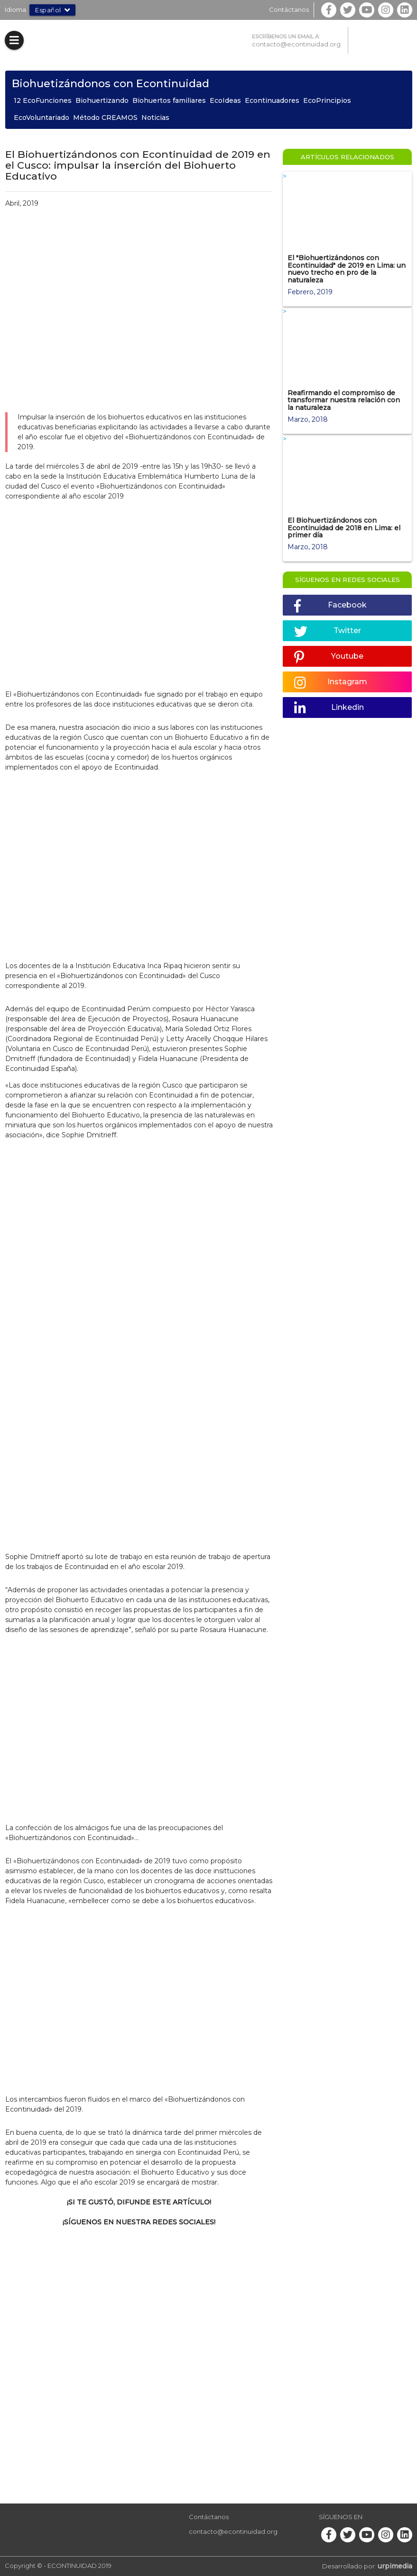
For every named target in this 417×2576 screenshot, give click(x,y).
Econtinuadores (272, 100)
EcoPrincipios (327, 100)
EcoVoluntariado (41, 117)
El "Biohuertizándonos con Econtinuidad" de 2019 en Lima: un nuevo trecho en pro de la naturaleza (346, 269)
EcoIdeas (225, 100)
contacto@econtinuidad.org (296, 44)
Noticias (155, 117)
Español (52, 10)
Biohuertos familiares (169, 100)
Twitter (327, 631)
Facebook (330, 606)
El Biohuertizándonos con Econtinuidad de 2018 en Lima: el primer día (343, 527)
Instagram (330, 682)
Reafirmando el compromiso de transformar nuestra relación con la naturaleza (343, 400)
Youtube (328, 657)
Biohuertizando (102, 100)
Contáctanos (289, 9)
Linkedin (328, 708)
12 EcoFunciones (43, 100)
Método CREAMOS (105, 117)
